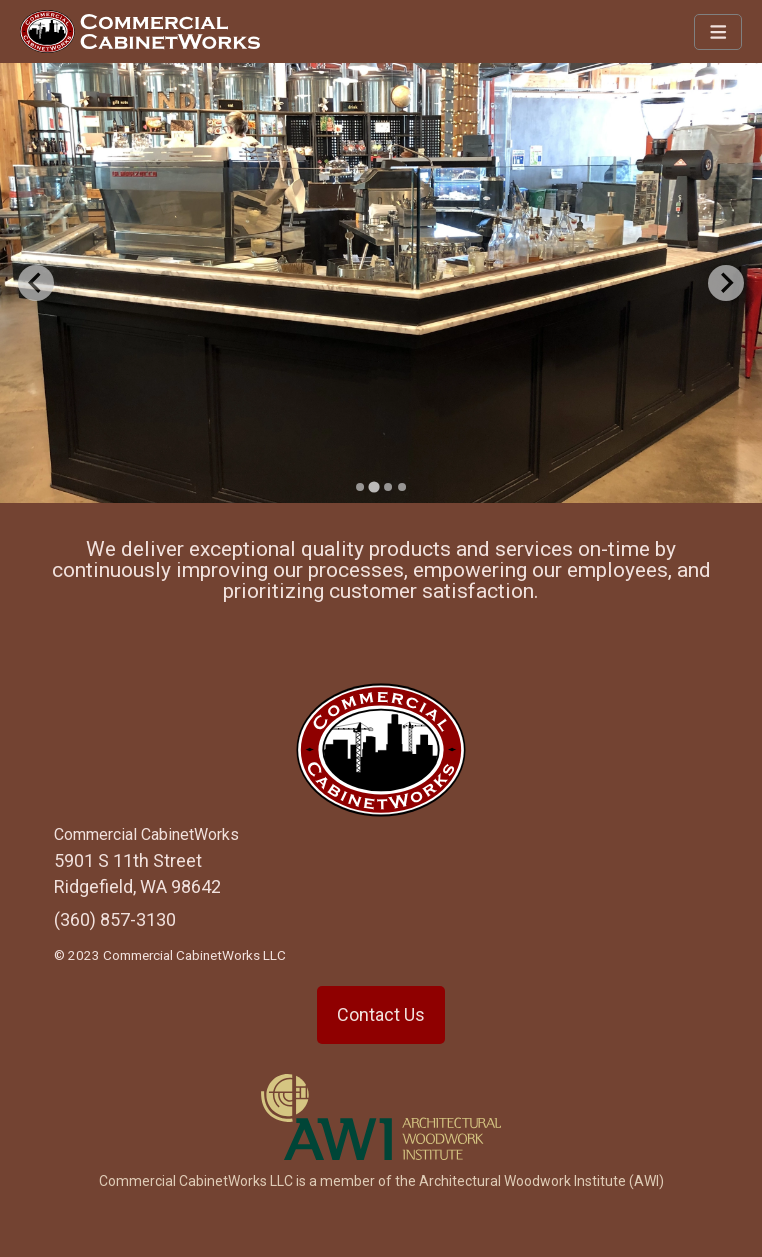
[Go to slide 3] (388, 487)
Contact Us (381, 1014)
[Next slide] (726, 283)
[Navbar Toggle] (718, 32)
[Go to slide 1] (360, 487)
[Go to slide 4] (402, 487)
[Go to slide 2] (373, 486)
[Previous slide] (36, 283)
